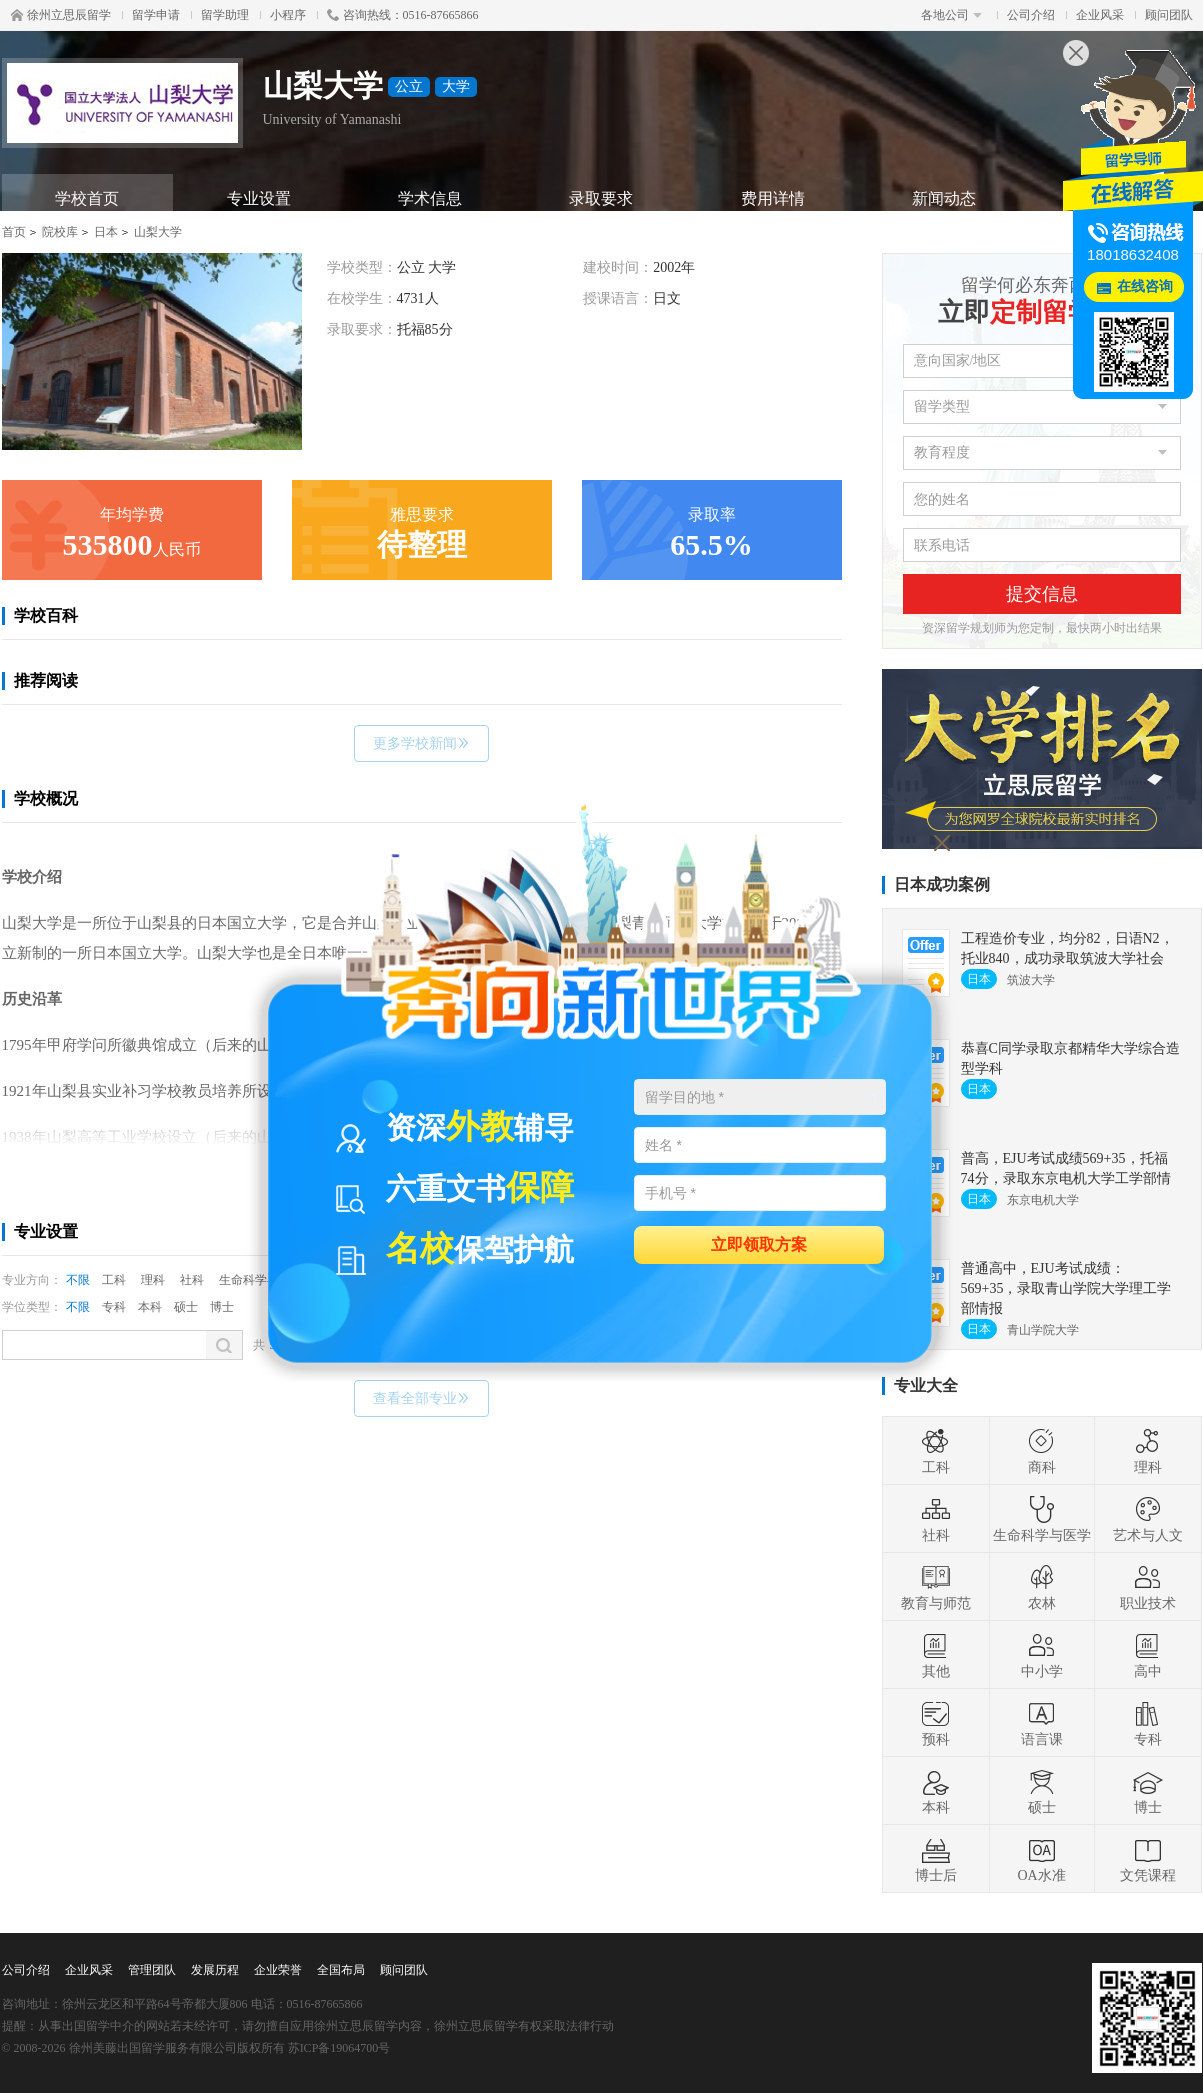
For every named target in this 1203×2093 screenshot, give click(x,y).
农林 (1042, 1587)
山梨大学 (158, 232)
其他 (936, 1655)
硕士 (186, 1307)
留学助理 (225, 15)
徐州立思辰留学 (61, 15)
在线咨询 (1145, 286)
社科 (192, 1280)
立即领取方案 (759, 1243)
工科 (114, 1280)
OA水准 (1041, 1859)
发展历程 (215, 1970)
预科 (936, 1723)
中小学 (1042, 1655)
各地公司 (951, 15)
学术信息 (430, 198)
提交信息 (1042, 594)
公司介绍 (1031, 15)
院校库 (60, 232)
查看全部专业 (421, 1398)
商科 (1042, 1451)
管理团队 (152, 1970)
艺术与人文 (1148, 1519)
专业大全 (926, 1385)
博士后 (936, 1859)
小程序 (288, 15)
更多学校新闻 (421, 743)
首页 (14, 232)
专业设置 (259, 198)
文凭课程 (1148, 1859)
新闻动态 (944, 198)
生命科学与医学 (1042, 1519)
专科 (114, 1307)
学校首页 (87, 198)
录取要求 (601, 198)
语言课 (1042, 1723)
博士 (222, 1307)
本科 (150, 1307)
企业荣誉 (278, 1970)
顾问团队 (1169, 15)
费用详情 (773, 198)
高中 (1148, 1655)
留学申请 (156, 15)
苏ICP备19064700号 (339, 2048)
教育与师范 (936, 1587)
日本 (106, 232)
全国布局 (341, 1970)
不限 (78, 1280)
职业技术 (1148, 1587)
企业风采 (1100, 15)
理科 (153, 1280)
